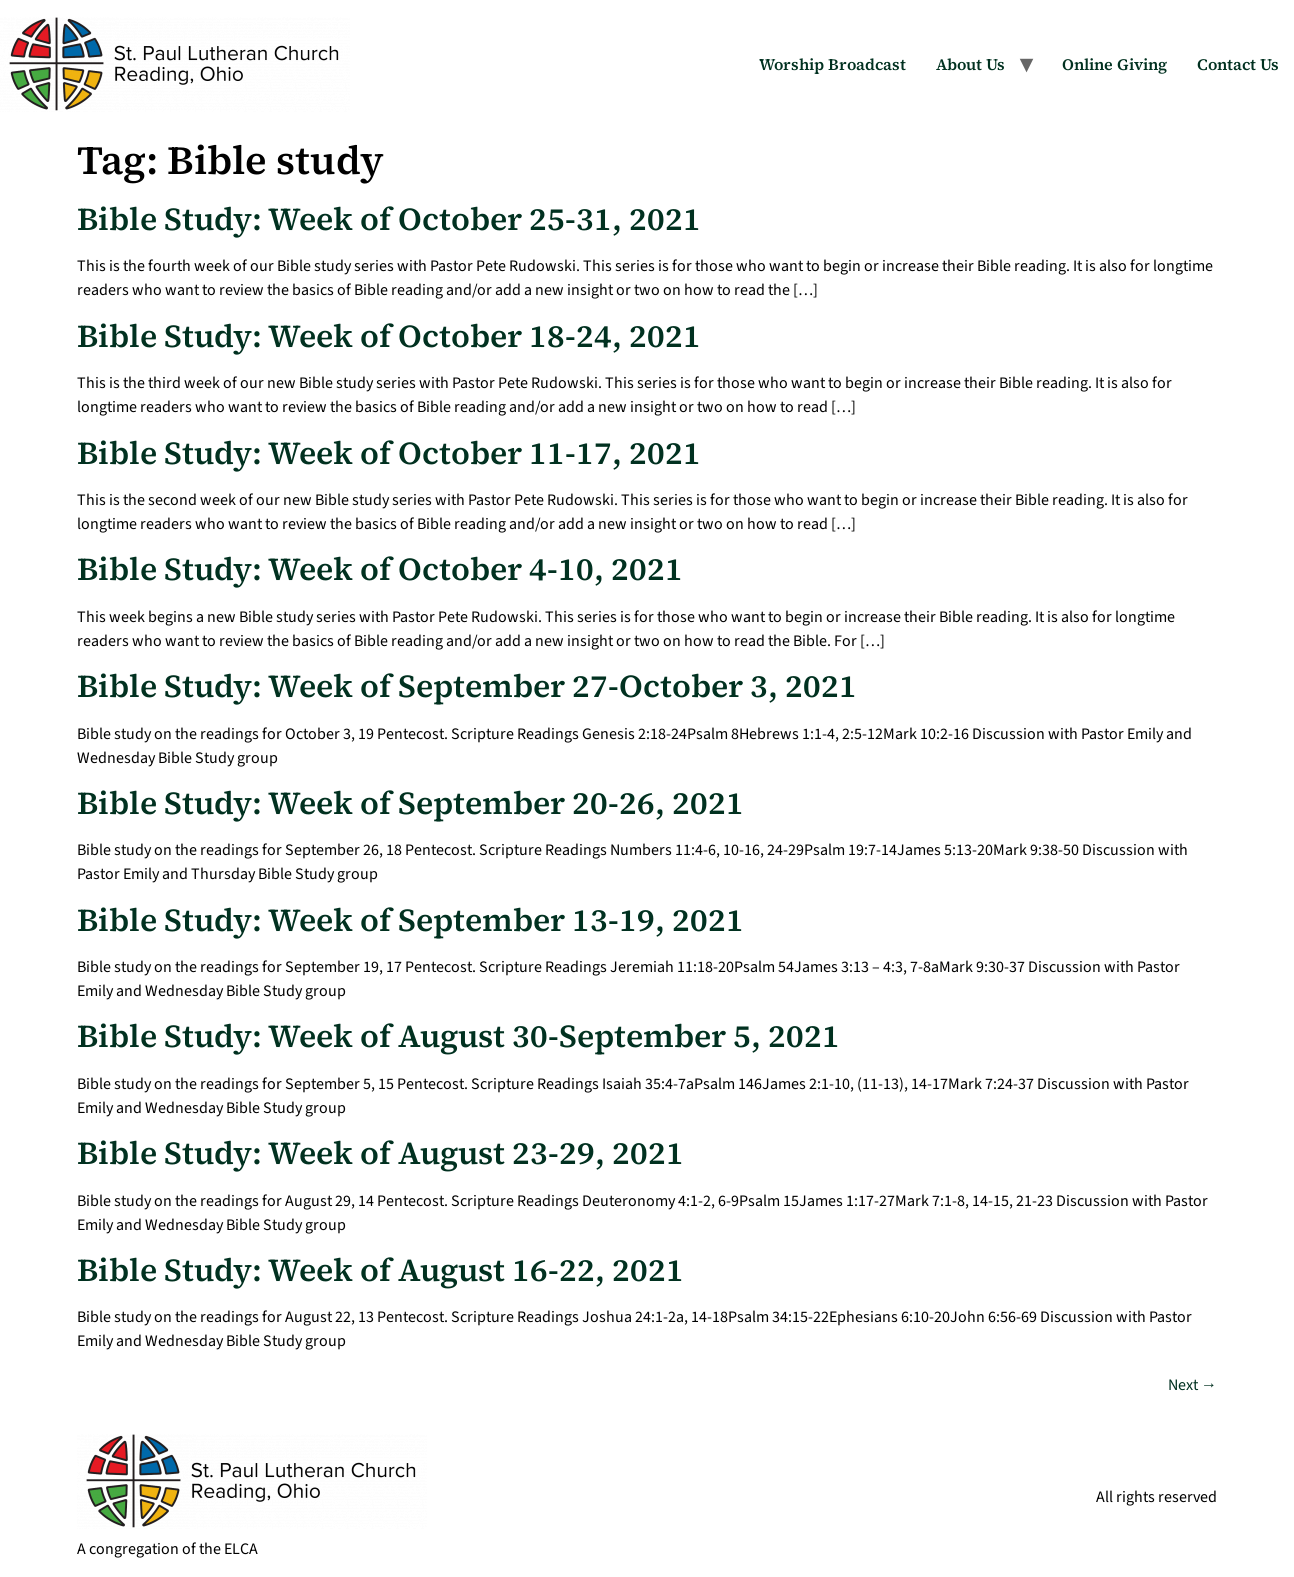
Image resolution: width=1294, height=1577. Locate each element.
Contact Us (1238, 64)
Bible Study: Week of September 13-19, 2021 (410, 920)
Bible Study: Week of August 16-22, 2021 (380, 1270)
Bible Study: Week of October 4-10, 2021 (380, 569)
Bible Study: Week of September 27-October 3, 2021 (467, 686)
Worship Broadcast (832, 64)
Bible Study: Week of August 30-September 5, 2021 (458, 1036)
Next (1192, 1385)
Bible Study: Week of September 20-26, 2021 (410, 803)
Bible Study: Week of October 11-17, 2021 (389, 453)
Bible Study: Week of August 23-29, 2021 (380, 1153)
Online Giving (1114, 64)
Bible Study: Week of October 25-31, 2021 (389, 219)
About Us (970, 64)
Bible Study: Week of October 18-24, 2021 (389, 336)
